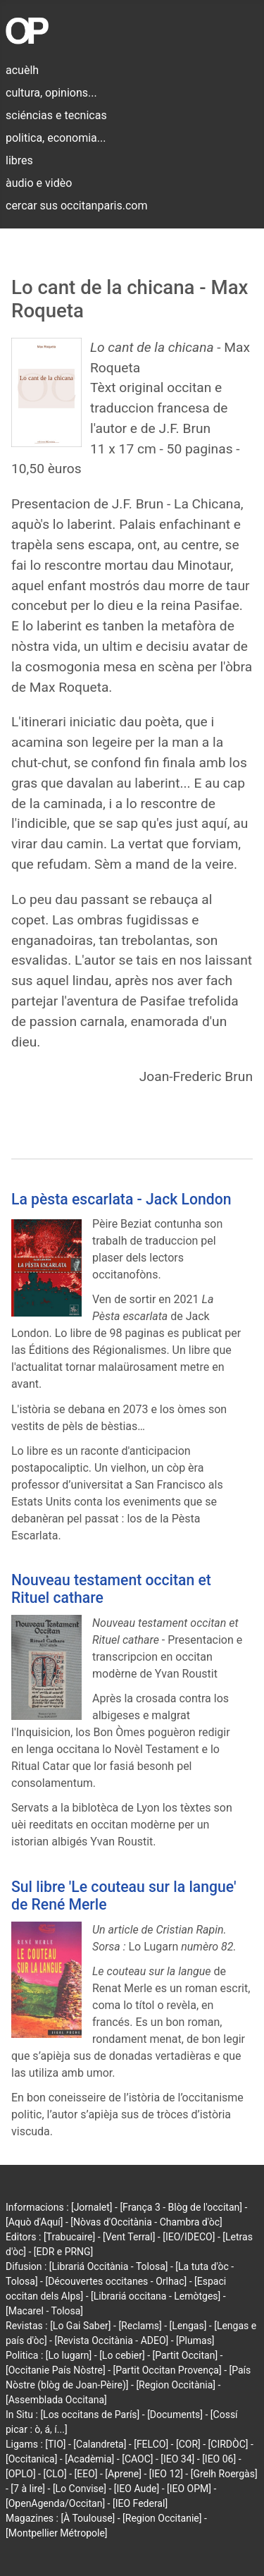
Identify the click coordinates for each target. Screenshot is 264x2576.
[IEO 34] (177, 2459)
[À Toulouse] (88, 2518)
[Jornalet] (92, 2207)
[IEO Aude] (136, 2488)
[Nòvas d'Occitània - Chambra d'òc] (146, 2222)
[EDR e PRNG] (64, 2251)
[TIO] (55, 2444)
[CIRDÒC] (228, 2444)
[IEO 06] (219, 2459)
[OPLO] (21, 2473)
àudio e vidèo (39, 183)
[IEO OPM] (189, 2488)
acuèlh (22, 70)
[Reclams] (139, 2325)
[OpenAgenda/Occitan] (55, 2503)
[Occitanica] (31, 2459)
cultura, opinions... (51, 92)
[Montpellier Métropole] (57, 2533)
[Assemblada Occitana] (56, 2399)
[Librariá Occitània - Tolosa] (108, 2266)
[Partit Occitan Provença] (167, 2370)
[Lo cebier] (122, 2355)
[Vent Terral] (129, 2236)
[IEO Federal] (140, 2503)
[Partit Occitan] (185, 2355)
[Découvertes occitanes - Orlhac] (116, 2281)
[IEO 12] (166, 2473)
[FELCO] (151, 2444)
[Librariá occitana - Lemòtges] (155, 2296)
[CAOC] (137, 2459)
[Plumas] (195, 2340)
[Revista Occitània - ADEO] (111, 2340)
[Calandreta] (99, 2444)
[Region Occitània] (175, 2385)
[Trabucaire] (69, 2236)
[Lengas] (188, 2325)
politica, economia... (56, 138)
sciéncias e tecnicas (56, 115)
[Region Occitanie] (161, 2518)
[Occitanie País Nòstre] (56, 2370)
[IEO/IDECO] (189, 2236)
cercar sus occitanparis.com (76, 205)
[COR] (188, 2444)
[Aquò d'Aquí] (34, 2222)
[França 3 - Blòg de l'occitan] (181, 2207)
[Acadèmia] (89, 2459)
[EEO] (86, 2473)
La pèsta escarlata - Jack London (121, 1199)
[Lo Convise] (79, 2488)
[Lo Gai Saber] (80, 2325)
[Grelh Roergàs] (224, 2473)
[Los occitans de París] (89, 2414)
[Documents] (175, 2414)
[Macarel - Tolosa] (44, 2310)
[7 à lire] (28, 2488)
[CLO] (54, 2473)
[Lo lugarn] (69, 2355)
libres (19, 160)
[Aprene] (123, 2473)
